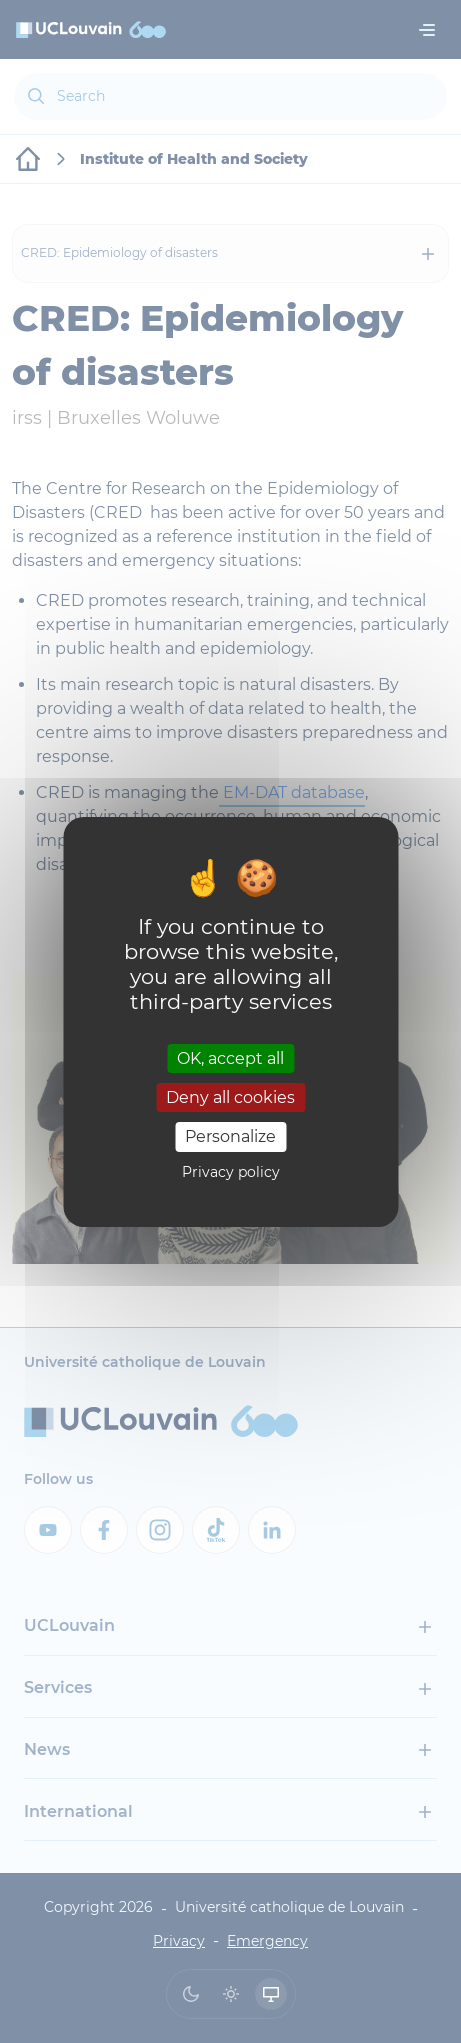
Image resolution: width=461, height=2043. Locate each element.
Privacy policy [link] (231, 1172)
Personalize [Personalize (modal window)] (230, 1136)
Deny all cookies (230, 1097)
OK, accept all (230, 1058)
